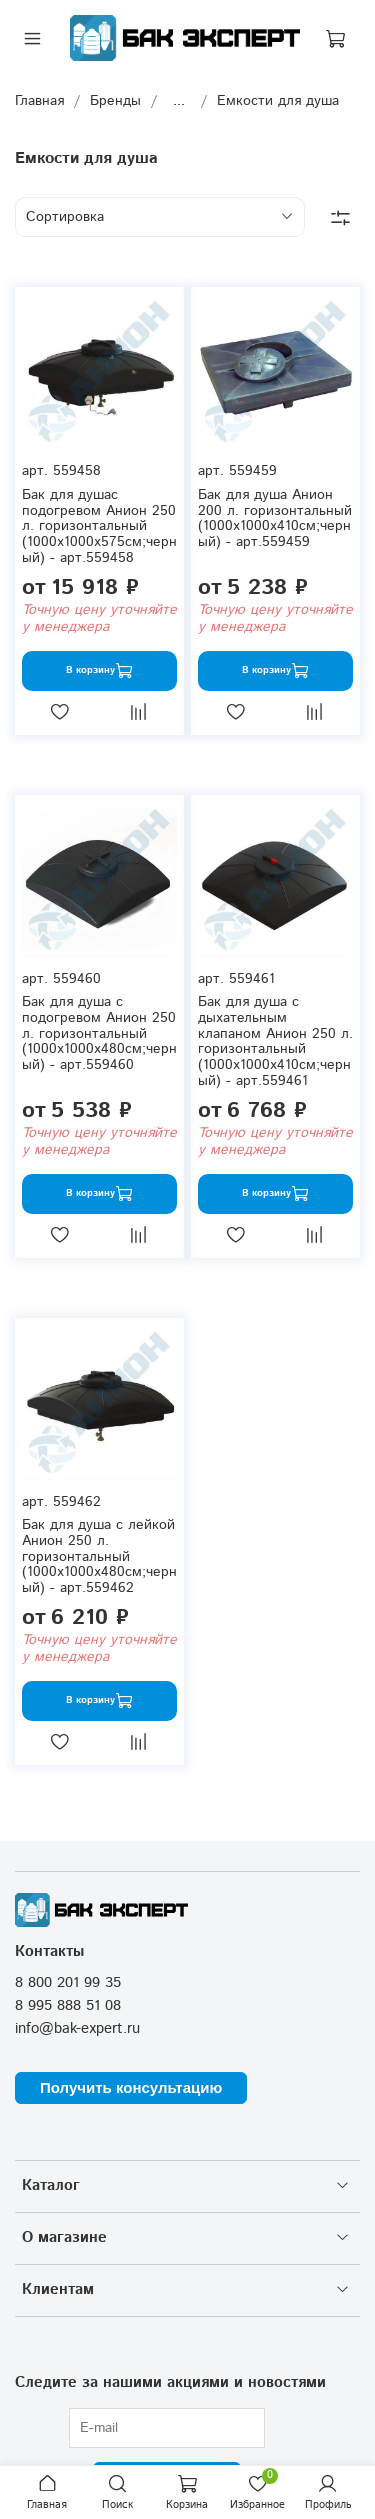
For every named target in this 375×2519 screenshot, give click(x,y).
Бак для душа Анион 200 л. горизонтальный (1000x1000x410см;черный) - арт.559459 (275, 518)
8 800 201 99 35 (68, 1983)
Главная (39, 101)
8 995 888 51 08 (68, 2006)
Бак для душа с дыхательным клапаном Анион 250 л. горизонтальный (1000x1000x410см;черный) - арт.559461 (275, 1041)
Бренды (115, 101)
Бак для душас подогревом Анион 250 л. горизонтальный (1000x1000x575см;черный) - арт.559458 (99, 526)
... (179, 101)
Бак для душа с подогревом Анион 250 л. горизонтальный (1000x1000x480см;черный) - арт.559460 (99, 1033)
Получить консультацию (131, 2087)
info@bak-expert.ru (77, 2029)
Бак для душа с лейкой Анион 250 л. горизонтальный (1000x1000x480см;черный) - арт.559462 (99, 1556)
